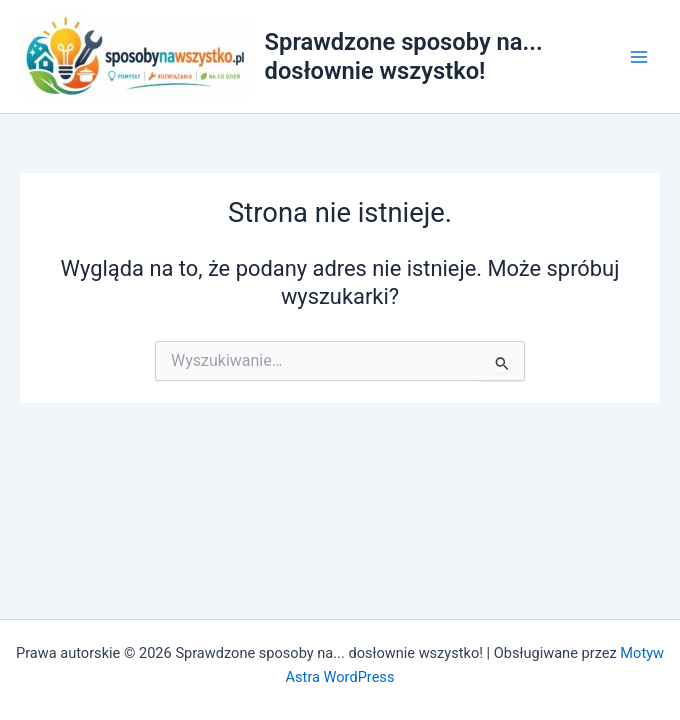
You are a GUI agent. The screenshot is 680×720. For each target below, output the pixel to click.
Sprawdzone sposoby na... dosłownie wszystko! (404, 56)
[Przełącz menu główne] (639, 57)
